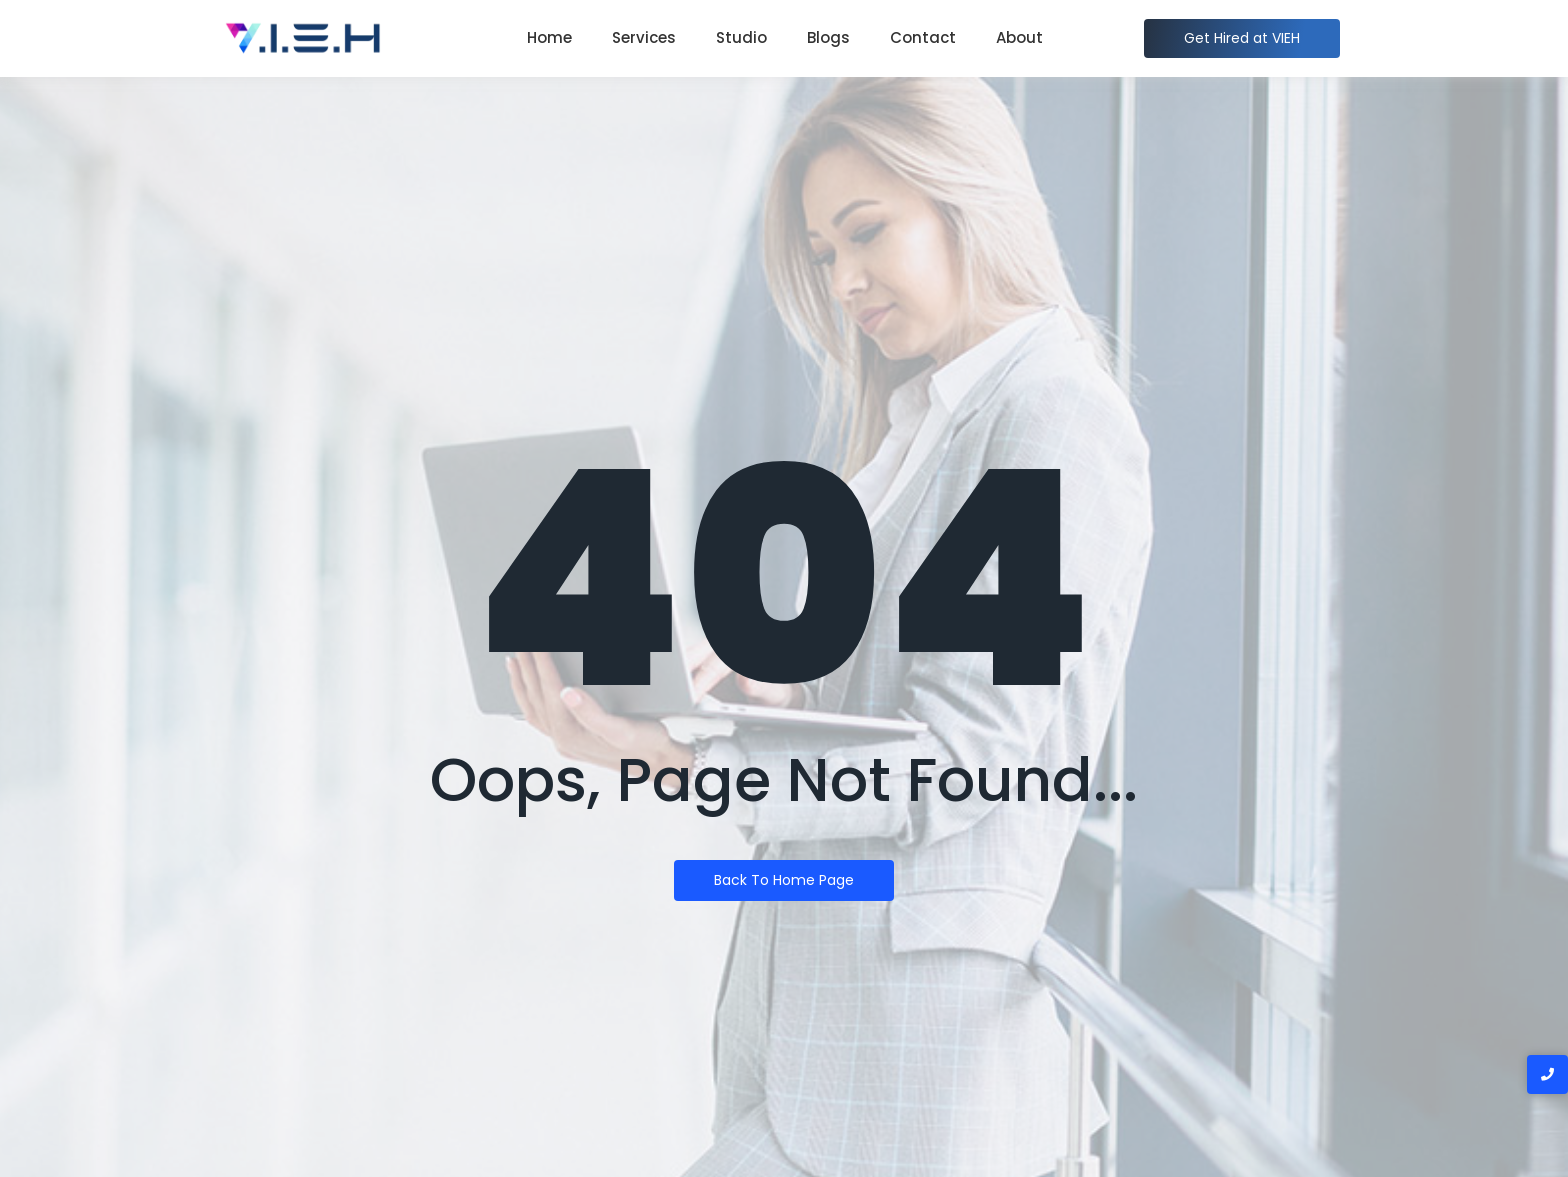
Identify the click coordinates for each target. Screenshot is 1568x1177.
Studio (741, 37)
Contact (923, 37)
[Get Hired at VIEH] (1242, 38)
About (1019, 37)
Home (549, 37)
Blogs (828, 37)
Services (644, 37)
